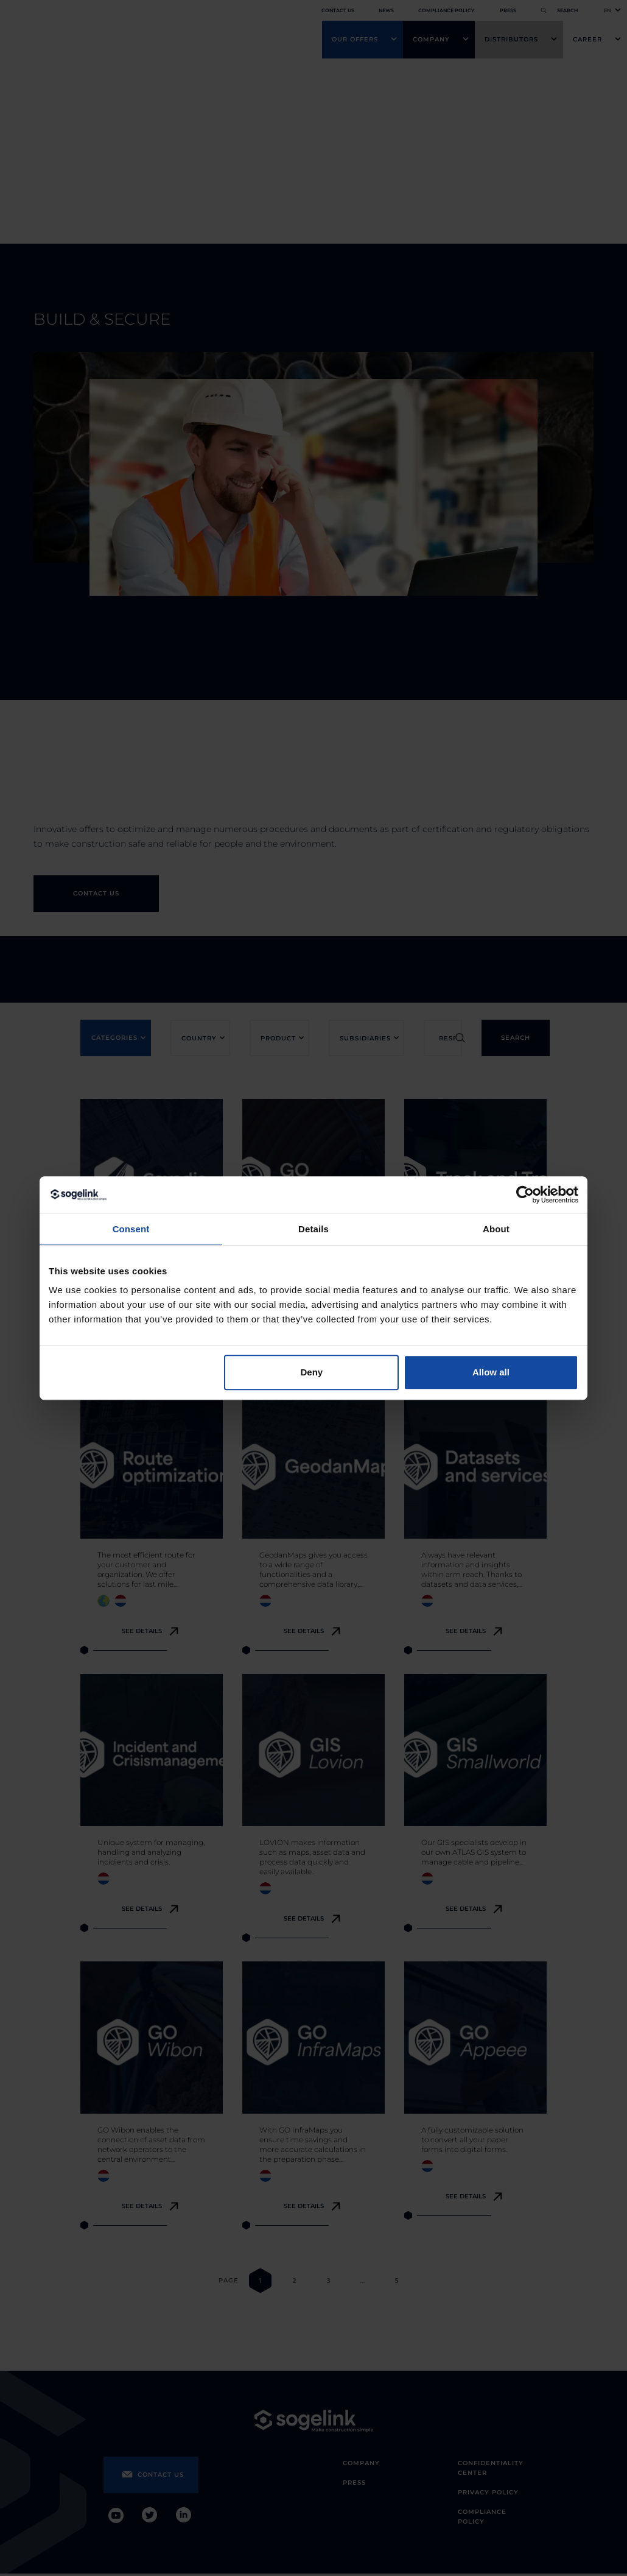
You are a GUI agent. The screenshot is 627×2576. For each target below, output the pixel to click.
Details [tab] (313, 1229)
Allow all (491, 1372)
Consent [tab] (131, 1229)
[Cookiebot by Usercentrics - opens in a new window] (525, 1194)
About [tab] (496, 1229)
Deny (312, 1372)
